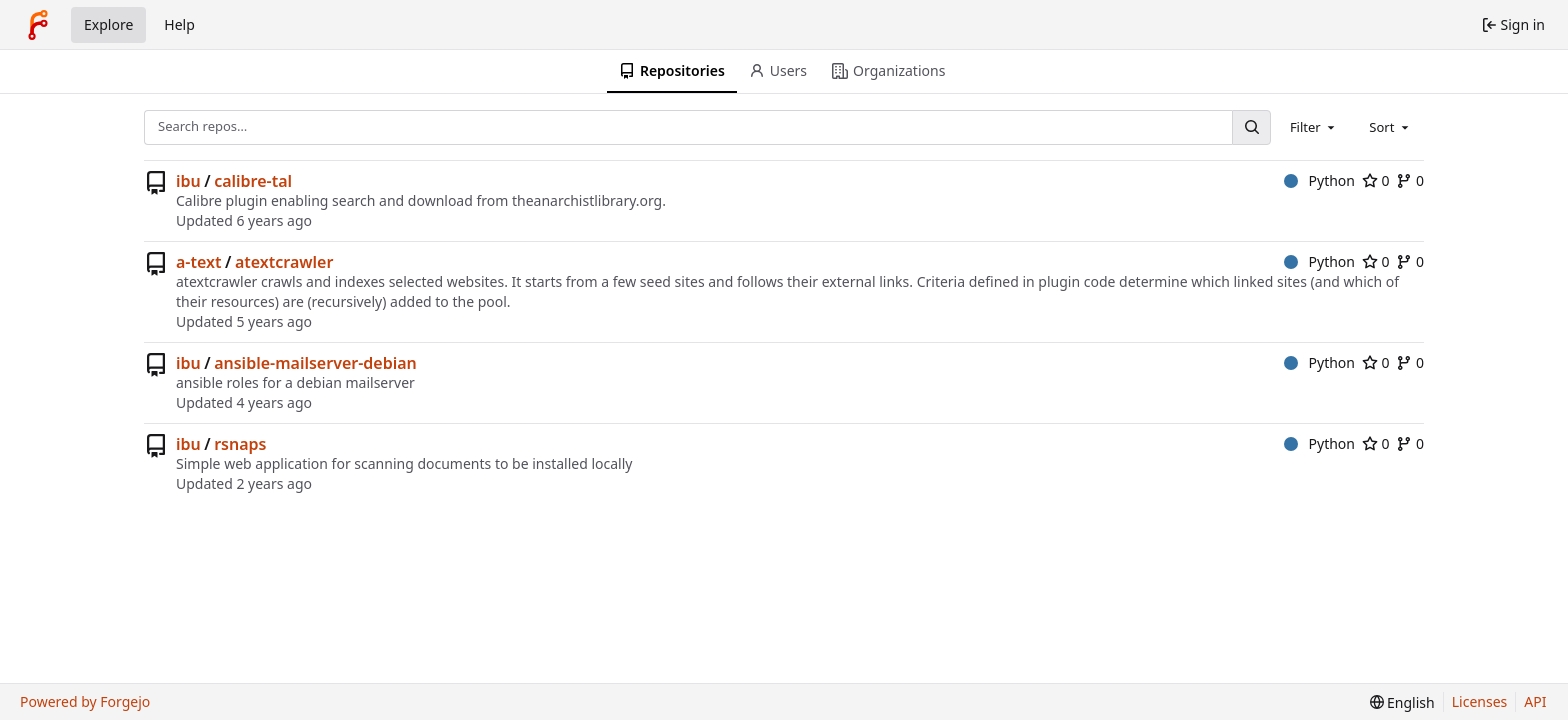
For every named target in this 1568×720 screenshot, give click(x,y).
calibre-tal (253, 181)
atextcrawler (284, 262)
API (1535, 701)
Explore (108, 24)
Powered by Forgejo (85, 701)
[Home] (38, 25)
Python (1319, 180)
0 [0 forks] (1410, 180)
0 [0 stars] (1376, 180)
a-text (198, 262)
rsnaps (240, 444)
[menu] (1402, 702)
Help (179, 24)
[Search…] (1251, 127)
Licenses (1480, 701)
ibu (188, 181)
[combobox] (1314, 127)
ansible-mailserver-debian (315, 363)
